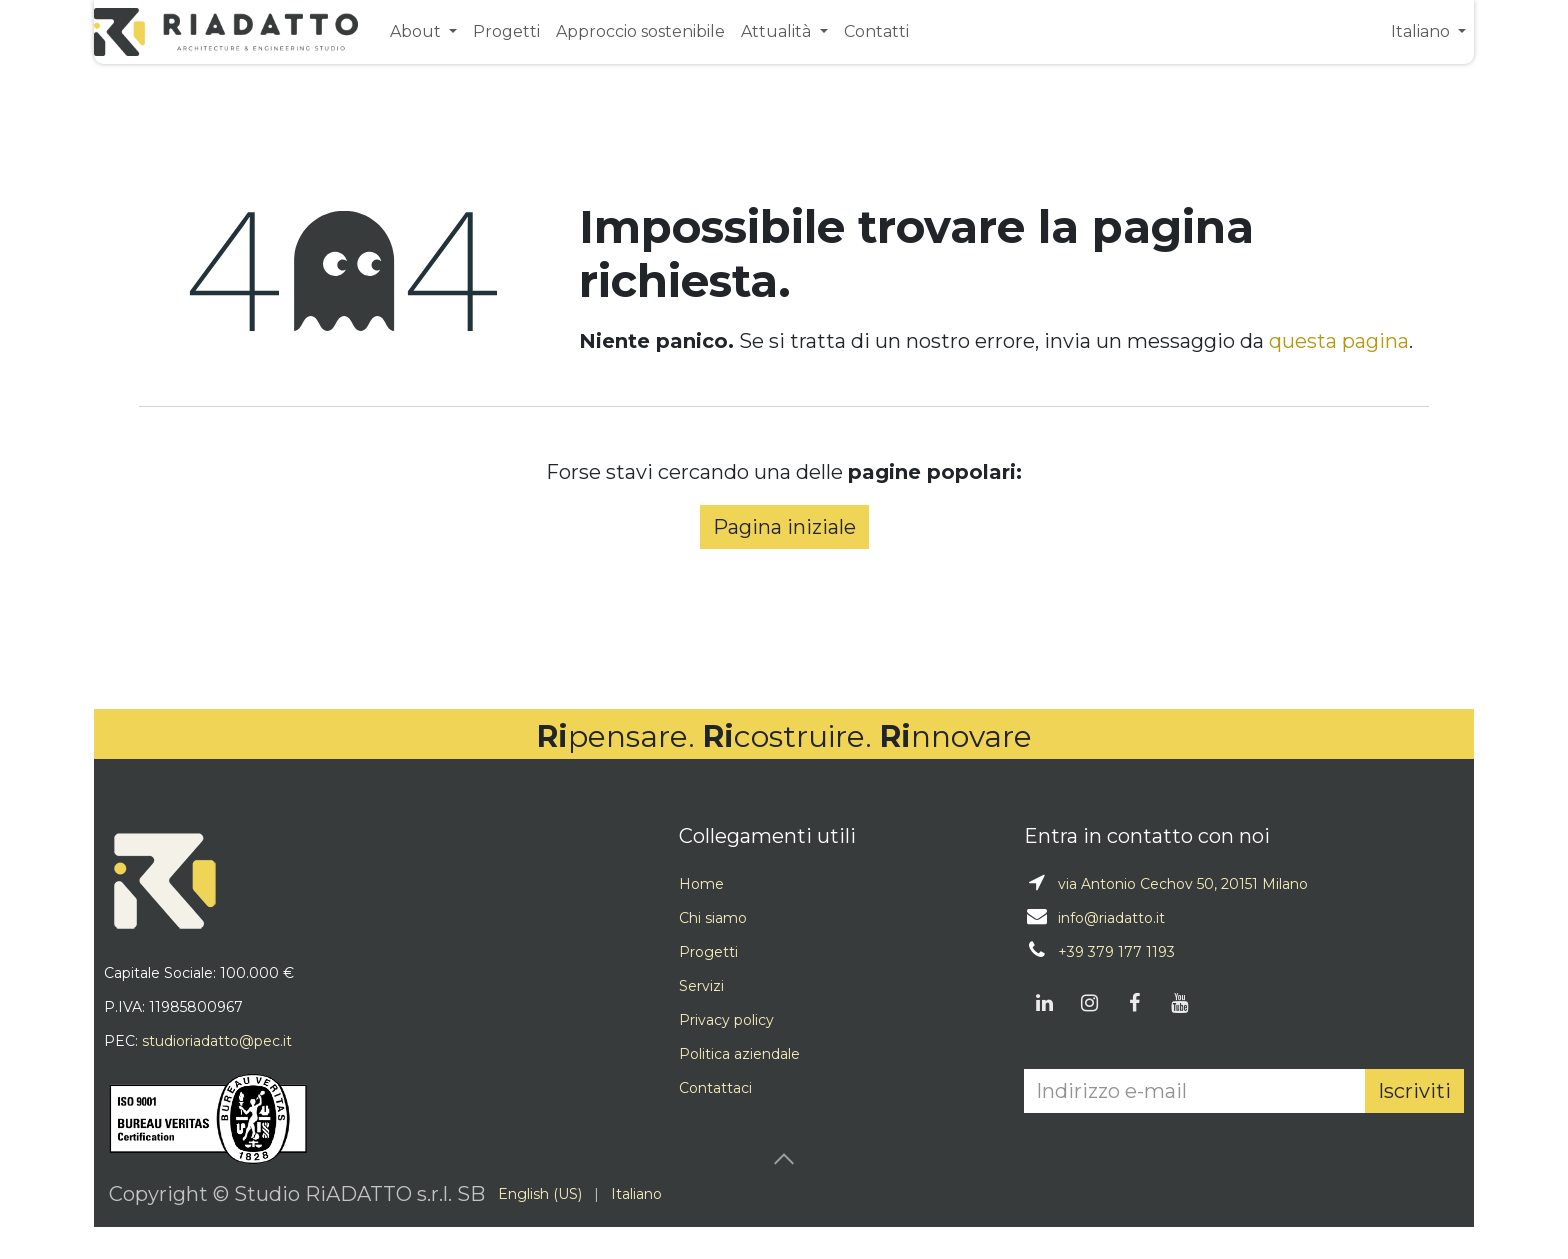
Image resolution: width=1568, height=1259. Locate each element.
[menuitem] (423, 31)
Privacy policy (726, 1020)
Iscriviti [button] (1414, 1091)
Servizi (701, 986)
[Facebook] (1134, 1003)
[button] (784, 1159)
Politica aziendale (739, 1054)
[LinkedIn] (1044, 1003)
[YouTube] (1179, 1003)
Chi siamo (713, 918)
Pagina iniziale (784, 527)
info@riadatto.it (1111, 918)
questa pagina (1339, 341)
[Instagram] (1089, 1003)
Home (701, 884)
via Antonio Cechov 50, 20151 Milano (1183, 884)
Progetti (708, 952)
